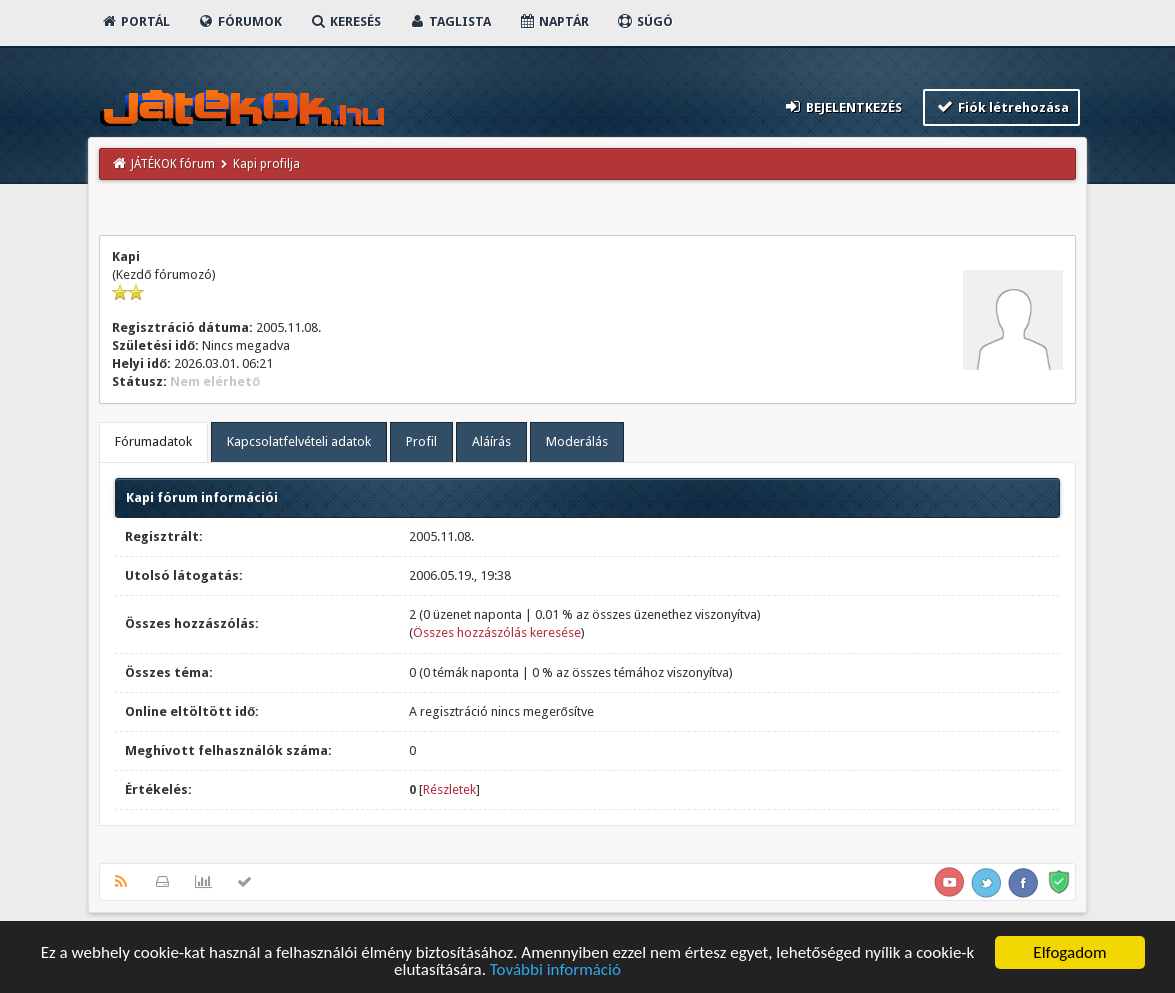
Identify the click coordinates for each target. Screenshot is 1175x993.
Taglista (449, 21)
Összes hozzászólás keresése (497, 632)
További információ (555, 970)
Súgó (644, 21)
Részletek (449, 789)
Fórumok (239, 21)
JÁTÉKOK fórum (173, 164)
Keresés (345, 21)
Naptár (553, 21)
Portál (135, 21)
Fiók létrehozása (1001, 106)
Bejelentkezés (843, 106)
